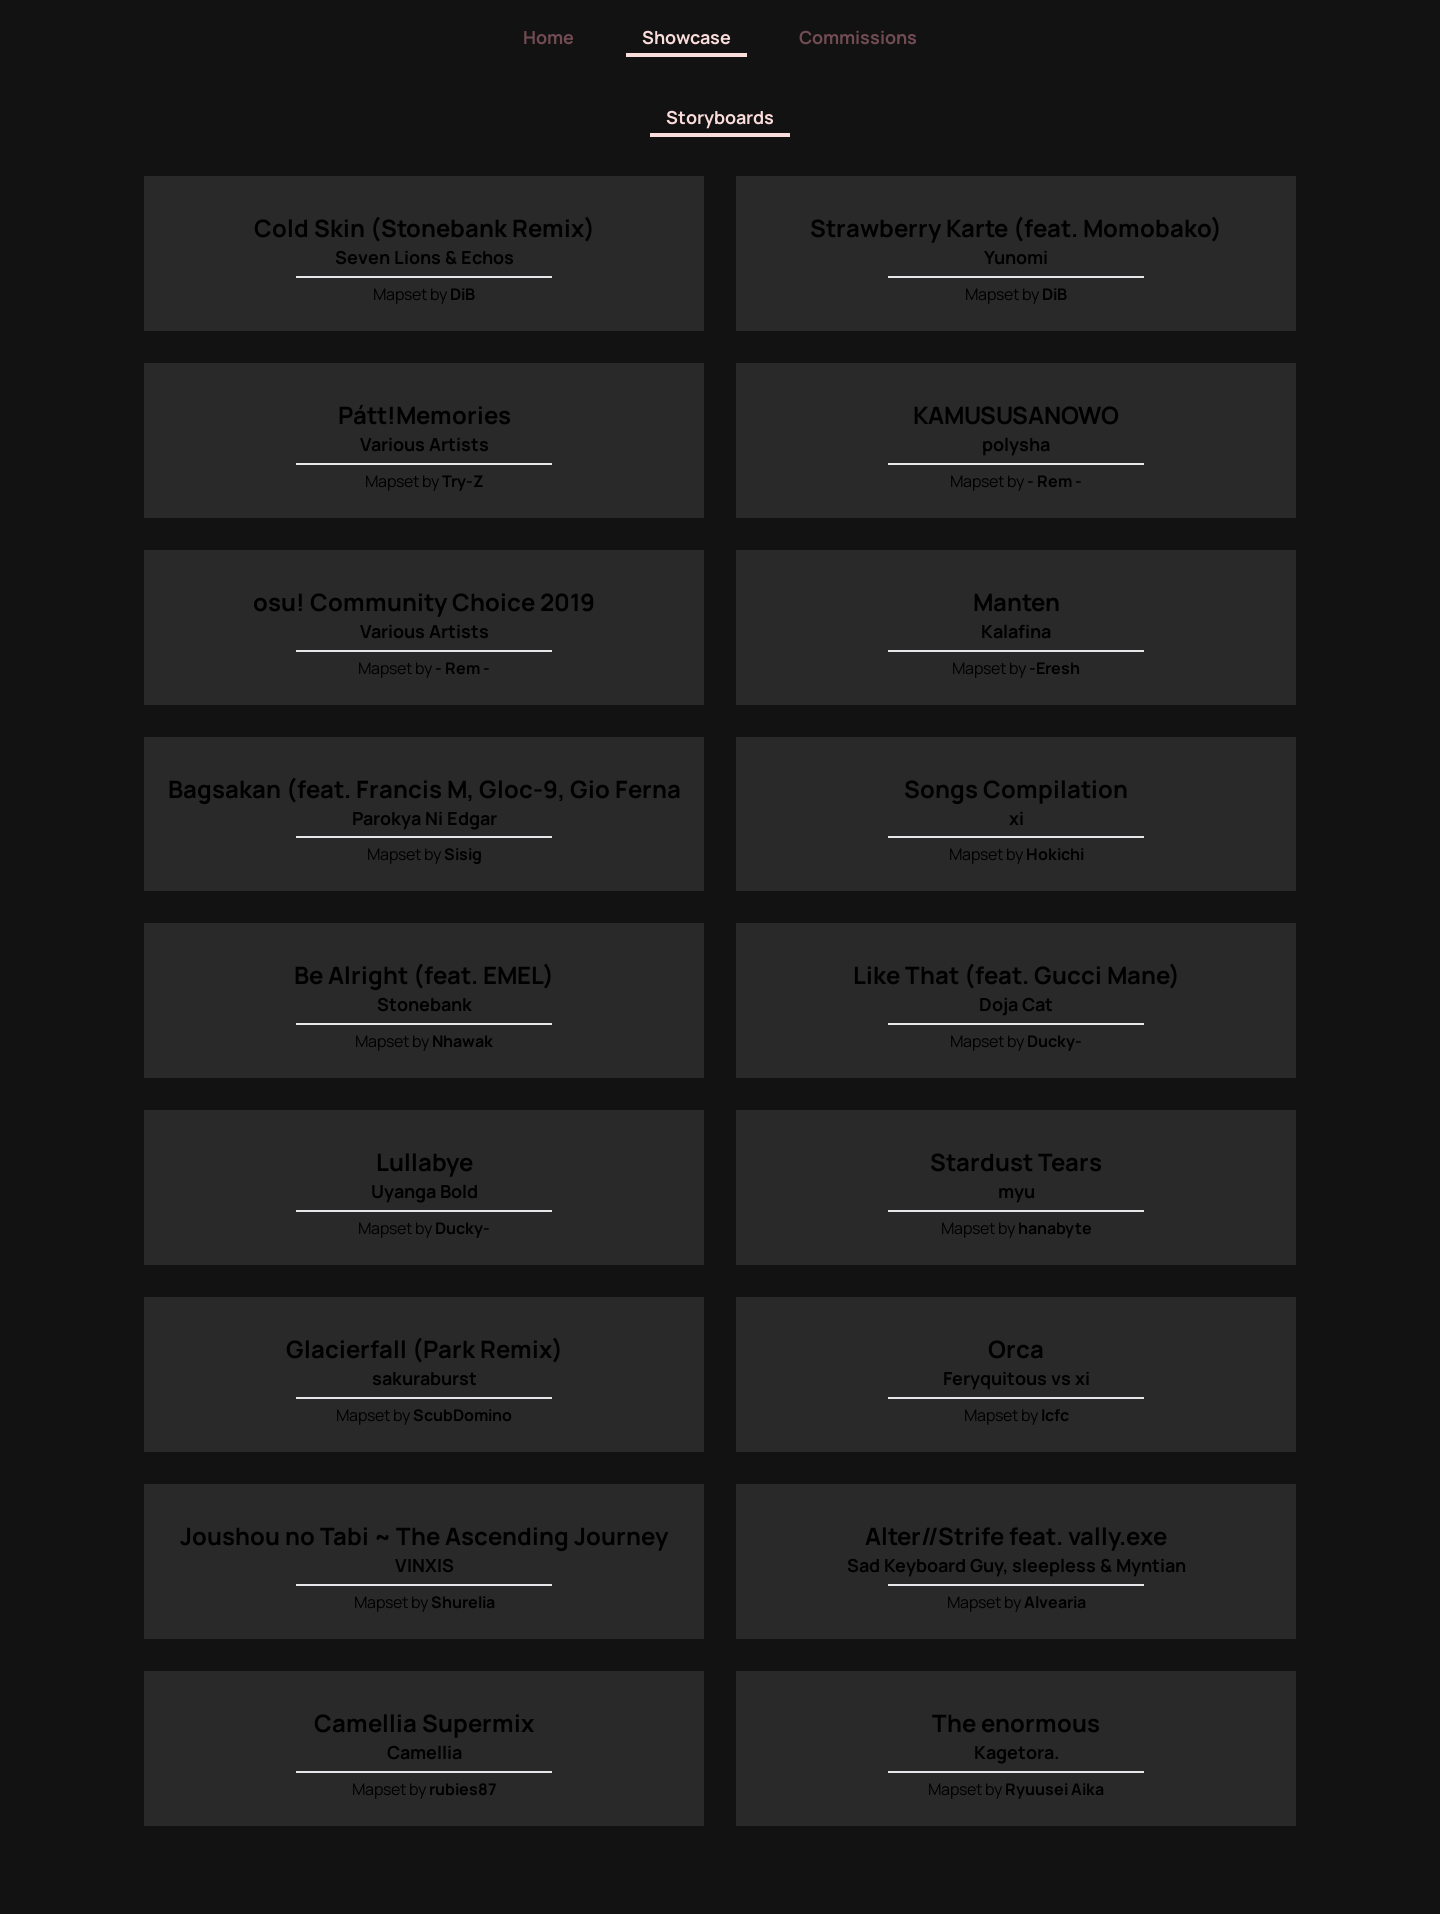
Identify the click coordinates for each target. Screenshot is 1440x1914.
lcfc (1055, 1410)
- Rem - (1054, 480)
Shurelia (463, 1596)
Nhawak (462, 1038)
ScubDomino (462, 1410)
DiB (462, 294)
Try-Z (463, 480)
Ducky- (1054, 1038)
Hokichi (1055, 852)
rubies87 (463, 1782)
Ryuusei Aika (1054, 1782)
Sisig (463, 852)
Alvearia (1055, 1596)
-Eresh (1054, 666)
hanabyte (1055, 1224)
